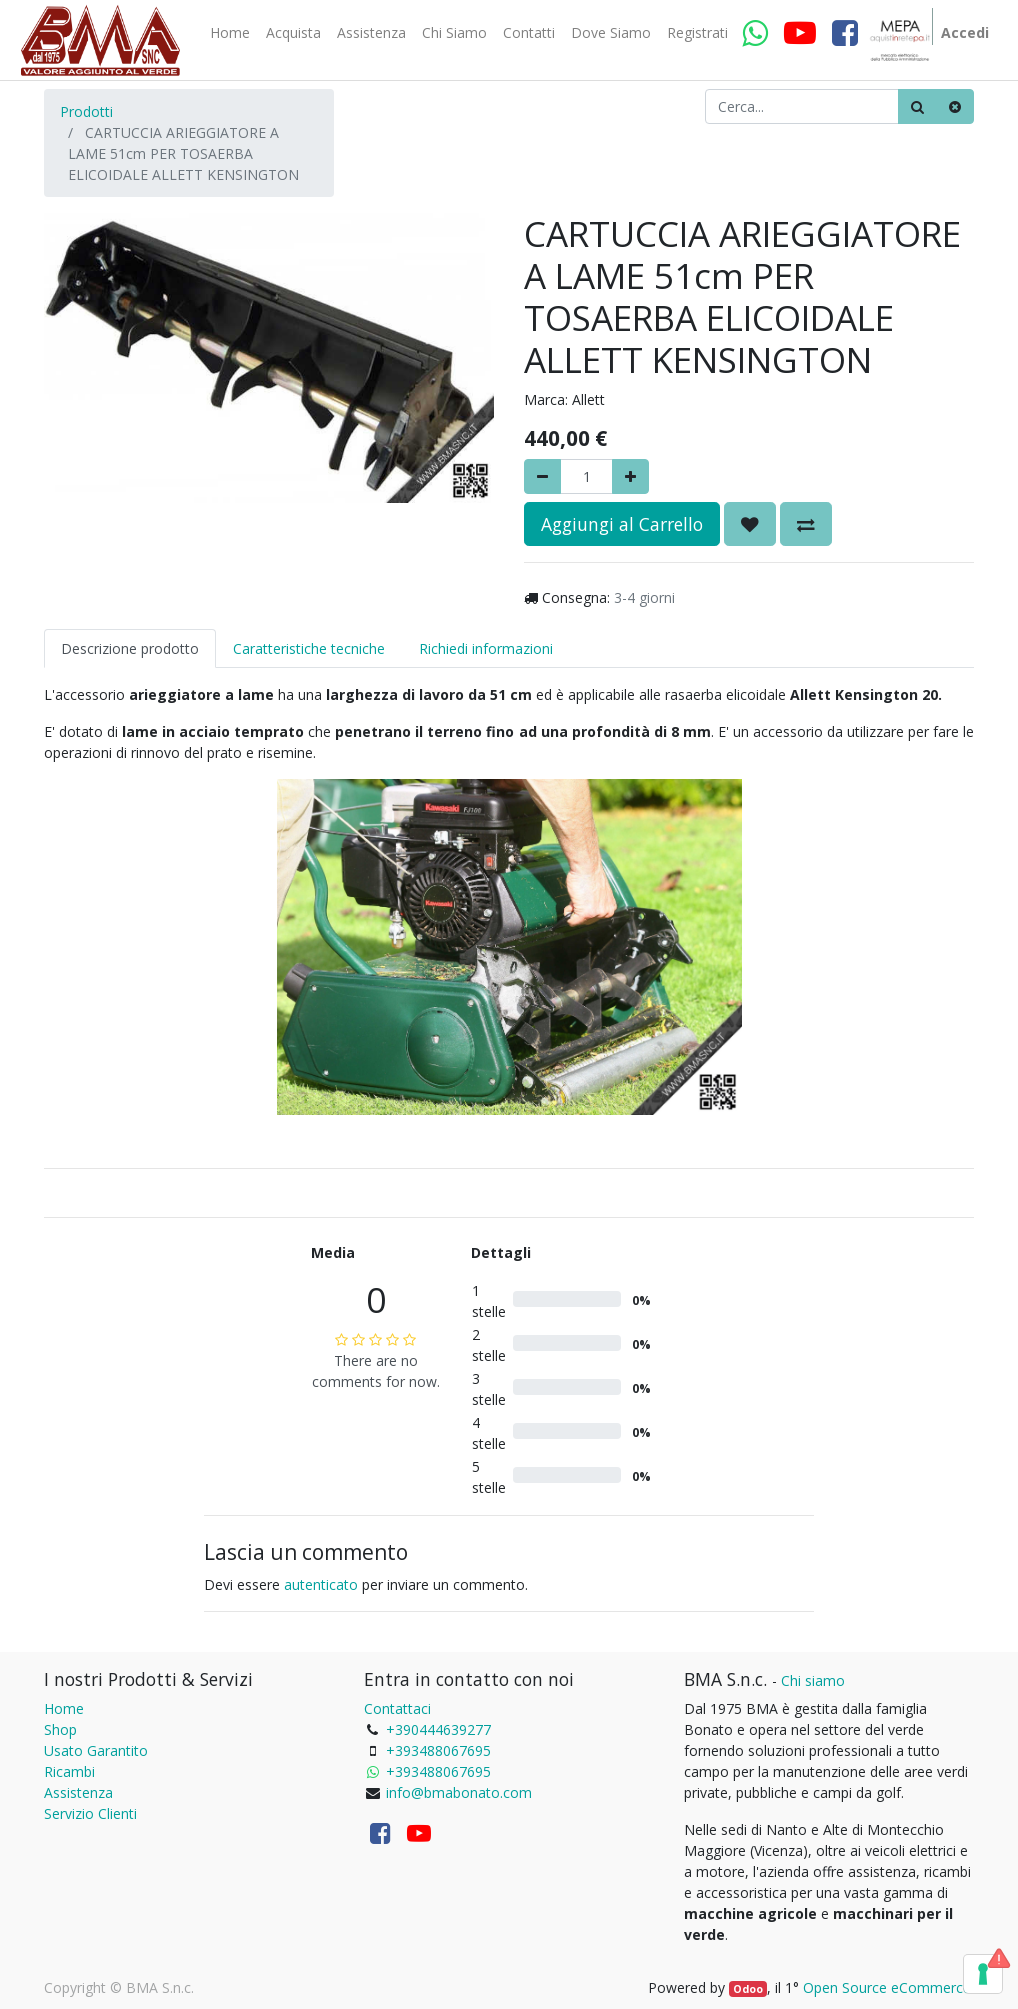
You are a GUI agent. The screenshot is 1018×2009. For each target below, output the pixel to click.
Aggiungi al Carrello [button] (622, 524)
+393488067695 (438, 1750)
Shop (60, 1729)
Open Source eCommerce (887, 1987)
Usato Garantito (96, 1750)
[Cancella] (955, 106)
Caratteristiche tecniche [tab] (309, 648)
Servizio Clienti (90, 1813)
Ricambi (69, 1771)
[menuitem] (230, 33)
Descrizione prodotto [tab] (130, 648)
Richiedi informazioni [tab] (486, 648)
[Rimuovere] (542, 476)
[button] (750, 524)
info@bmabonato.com (459, 1792)
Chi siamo (813, 1680)
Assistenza (78, 1792)
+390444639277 (438, 1729)
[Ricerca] (917, 106)
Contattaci (397, 1708)
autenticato (321, 1584)
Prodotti (86, 111)
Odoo (748, 1989)
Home (64, 1708)
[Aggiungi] (630, 476)
